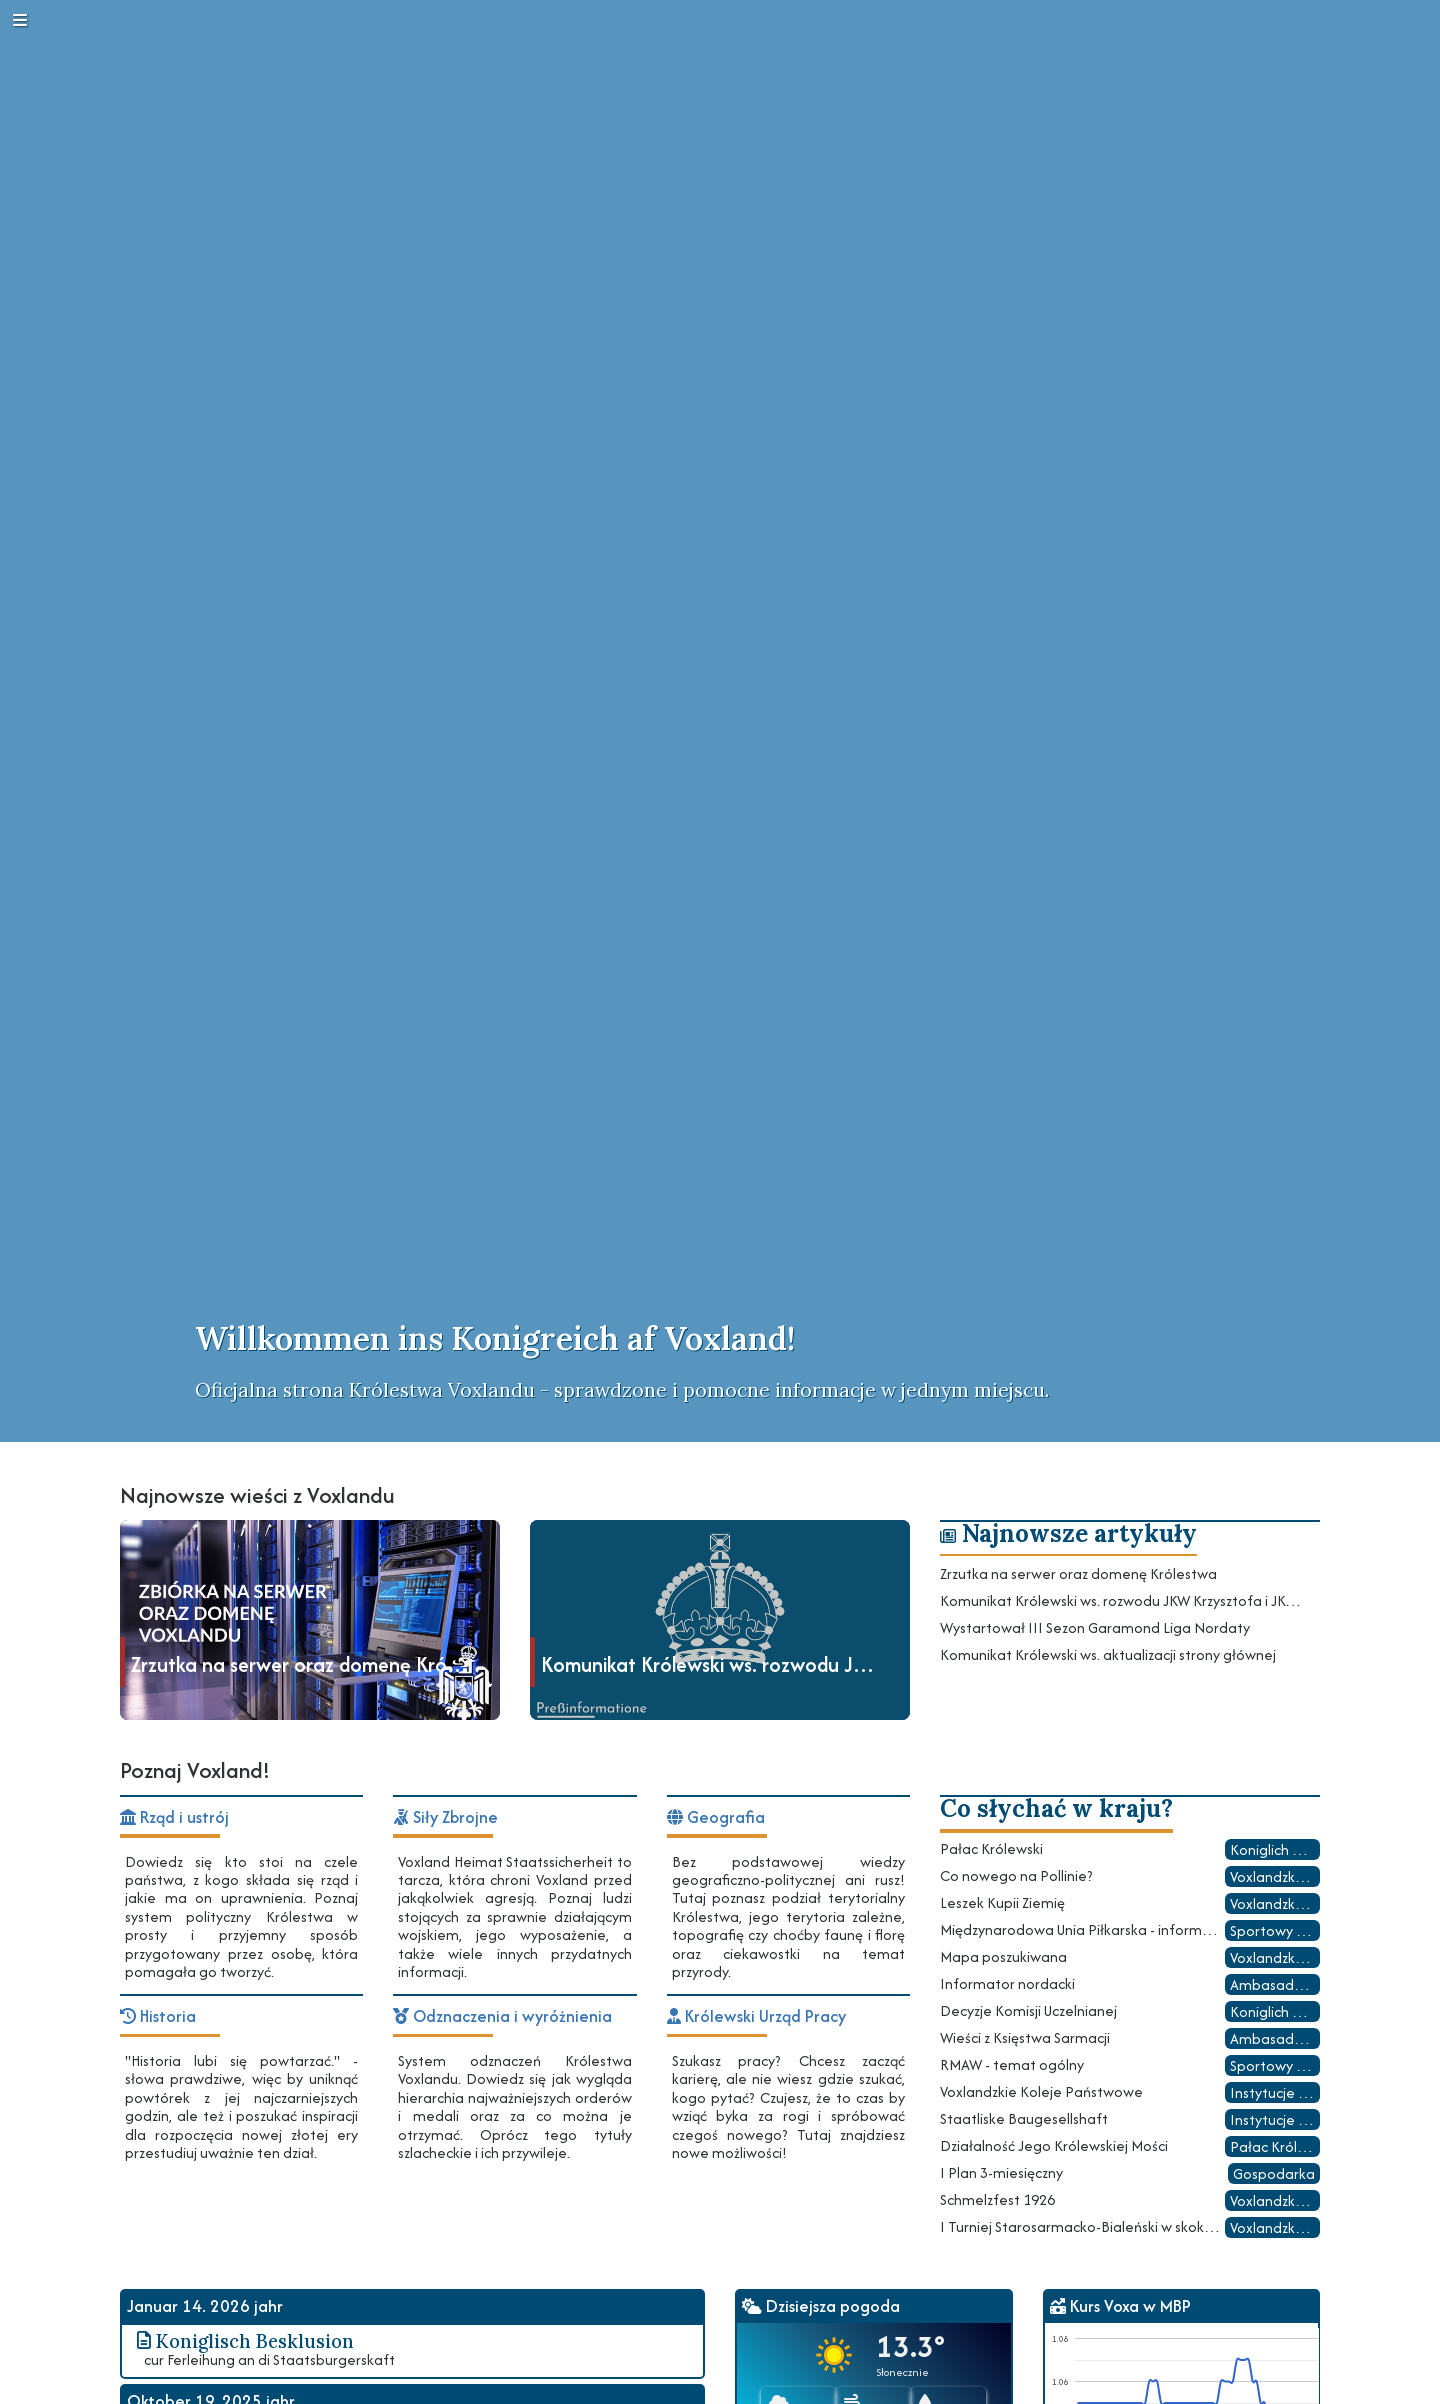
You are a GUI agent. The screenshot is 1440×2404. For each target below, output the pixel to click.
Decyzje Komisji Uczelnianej (1028, 2010)
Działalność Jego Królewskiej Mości (1054, 2145)
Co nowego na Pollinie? (1016, 1875)
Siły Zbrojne (445, 1817)
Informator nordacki (1007, 1983)
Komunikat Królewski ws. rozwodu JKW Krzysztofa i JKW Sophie (1120, 1600)
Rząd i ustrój (174, 1817)
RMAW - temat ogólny (1012, 2064)
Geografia (716, 1817)
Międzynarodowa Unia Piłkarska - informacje (1080, 1929)
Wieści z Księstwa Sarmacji (1025, 2037)
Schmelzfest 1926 (997, 2199)
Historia (158, 2016)
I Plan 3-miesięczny (1001, 2172)
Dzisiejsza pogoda (821, 2306)
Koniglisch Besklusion (242, 2339)
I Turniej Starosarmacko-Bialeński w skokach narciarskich (1080, 2226)
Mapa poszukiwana (1003, 1956)
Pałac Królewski (991, 1848)
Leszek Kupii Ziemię (1002, 1902)
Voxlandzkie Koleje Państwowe (1041, 2091)
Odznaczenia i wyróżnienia (502, 2016)
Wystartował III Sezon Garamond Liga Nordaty (1095, 1627)
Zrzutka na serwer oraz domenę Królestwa (1078, 1573)
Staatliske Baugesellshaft (1024, 2118)
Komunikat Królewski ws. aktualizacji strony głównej (1108, 1654)
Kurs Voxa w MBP (1120, 2306)
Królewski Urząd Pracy (756, 2016)
